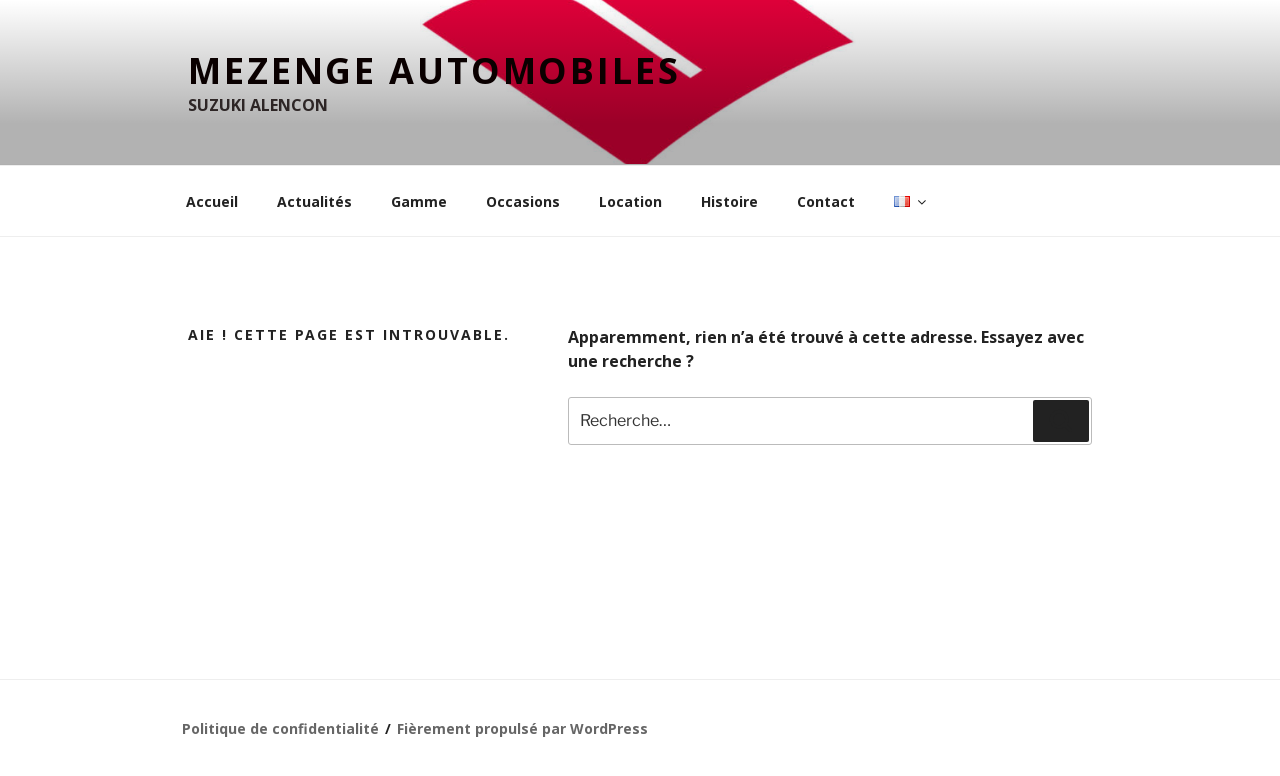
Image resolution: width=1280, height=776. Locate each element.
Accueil (212, 201)
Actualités (314, 201)
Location (630, 201)
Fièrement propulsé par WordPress (522, 728)
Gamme (419, 201)
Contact (826, 201)
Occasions (523, 201)
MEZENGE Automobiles (434, 70)
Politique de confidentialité (280, 728)
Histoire (729, 201)
